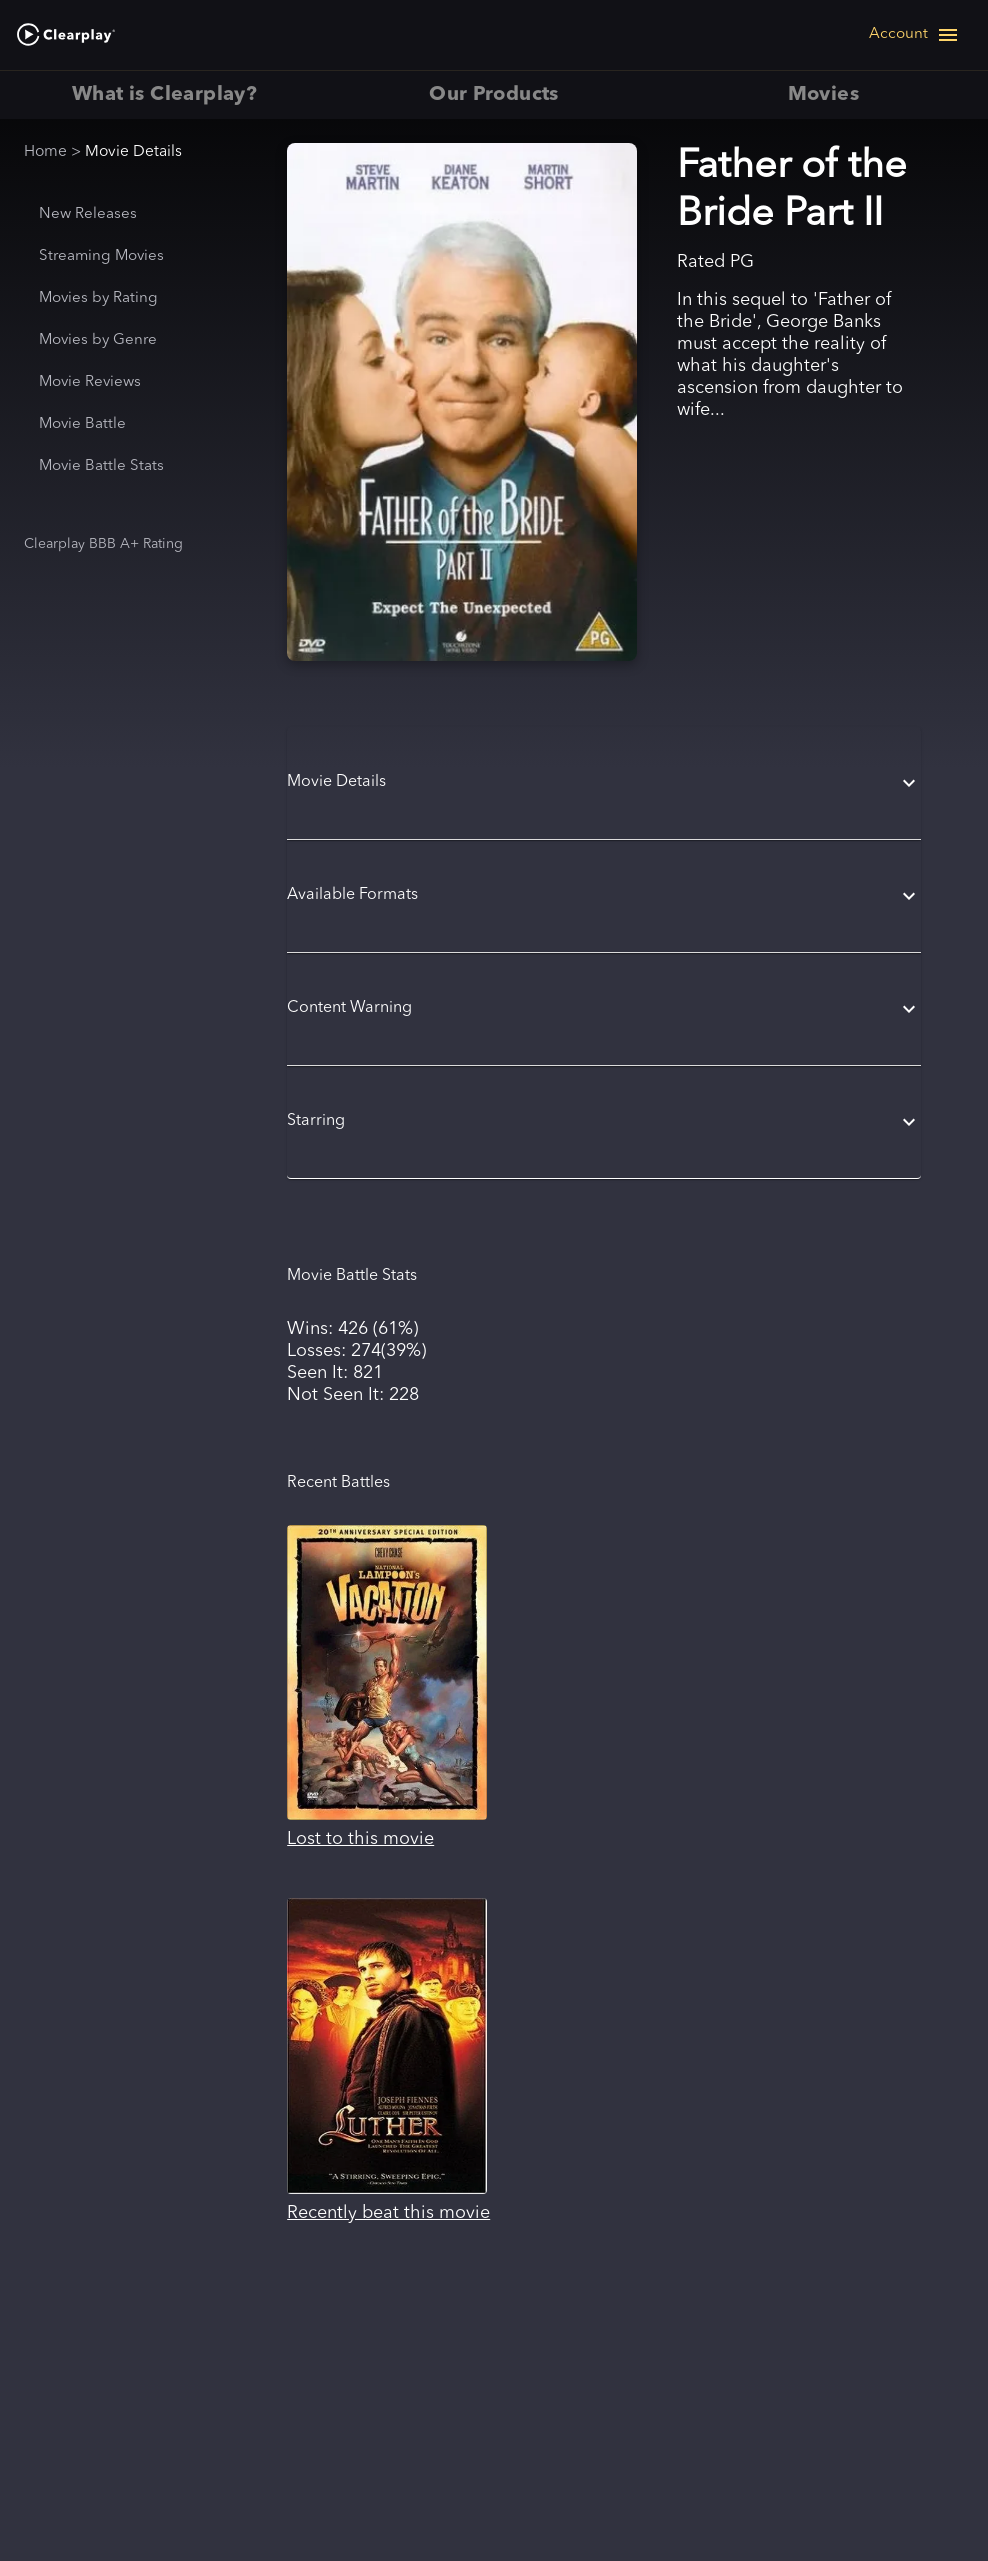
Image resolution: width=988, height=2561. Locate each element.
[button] (604, 783)
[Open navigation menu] (914, 35)
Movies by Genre (98, 340)
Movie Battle (82, 424)
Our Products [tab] (493, 95)
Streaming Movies (101, 256)
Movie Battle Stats (101, 466)
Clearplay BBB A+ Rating (103, 544)
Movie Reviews (90, 382)
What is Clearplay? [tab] (164, 95)
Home (45, 152)
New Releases (88, 214)
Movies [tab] (823, 95)
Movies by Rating (98, 298)
